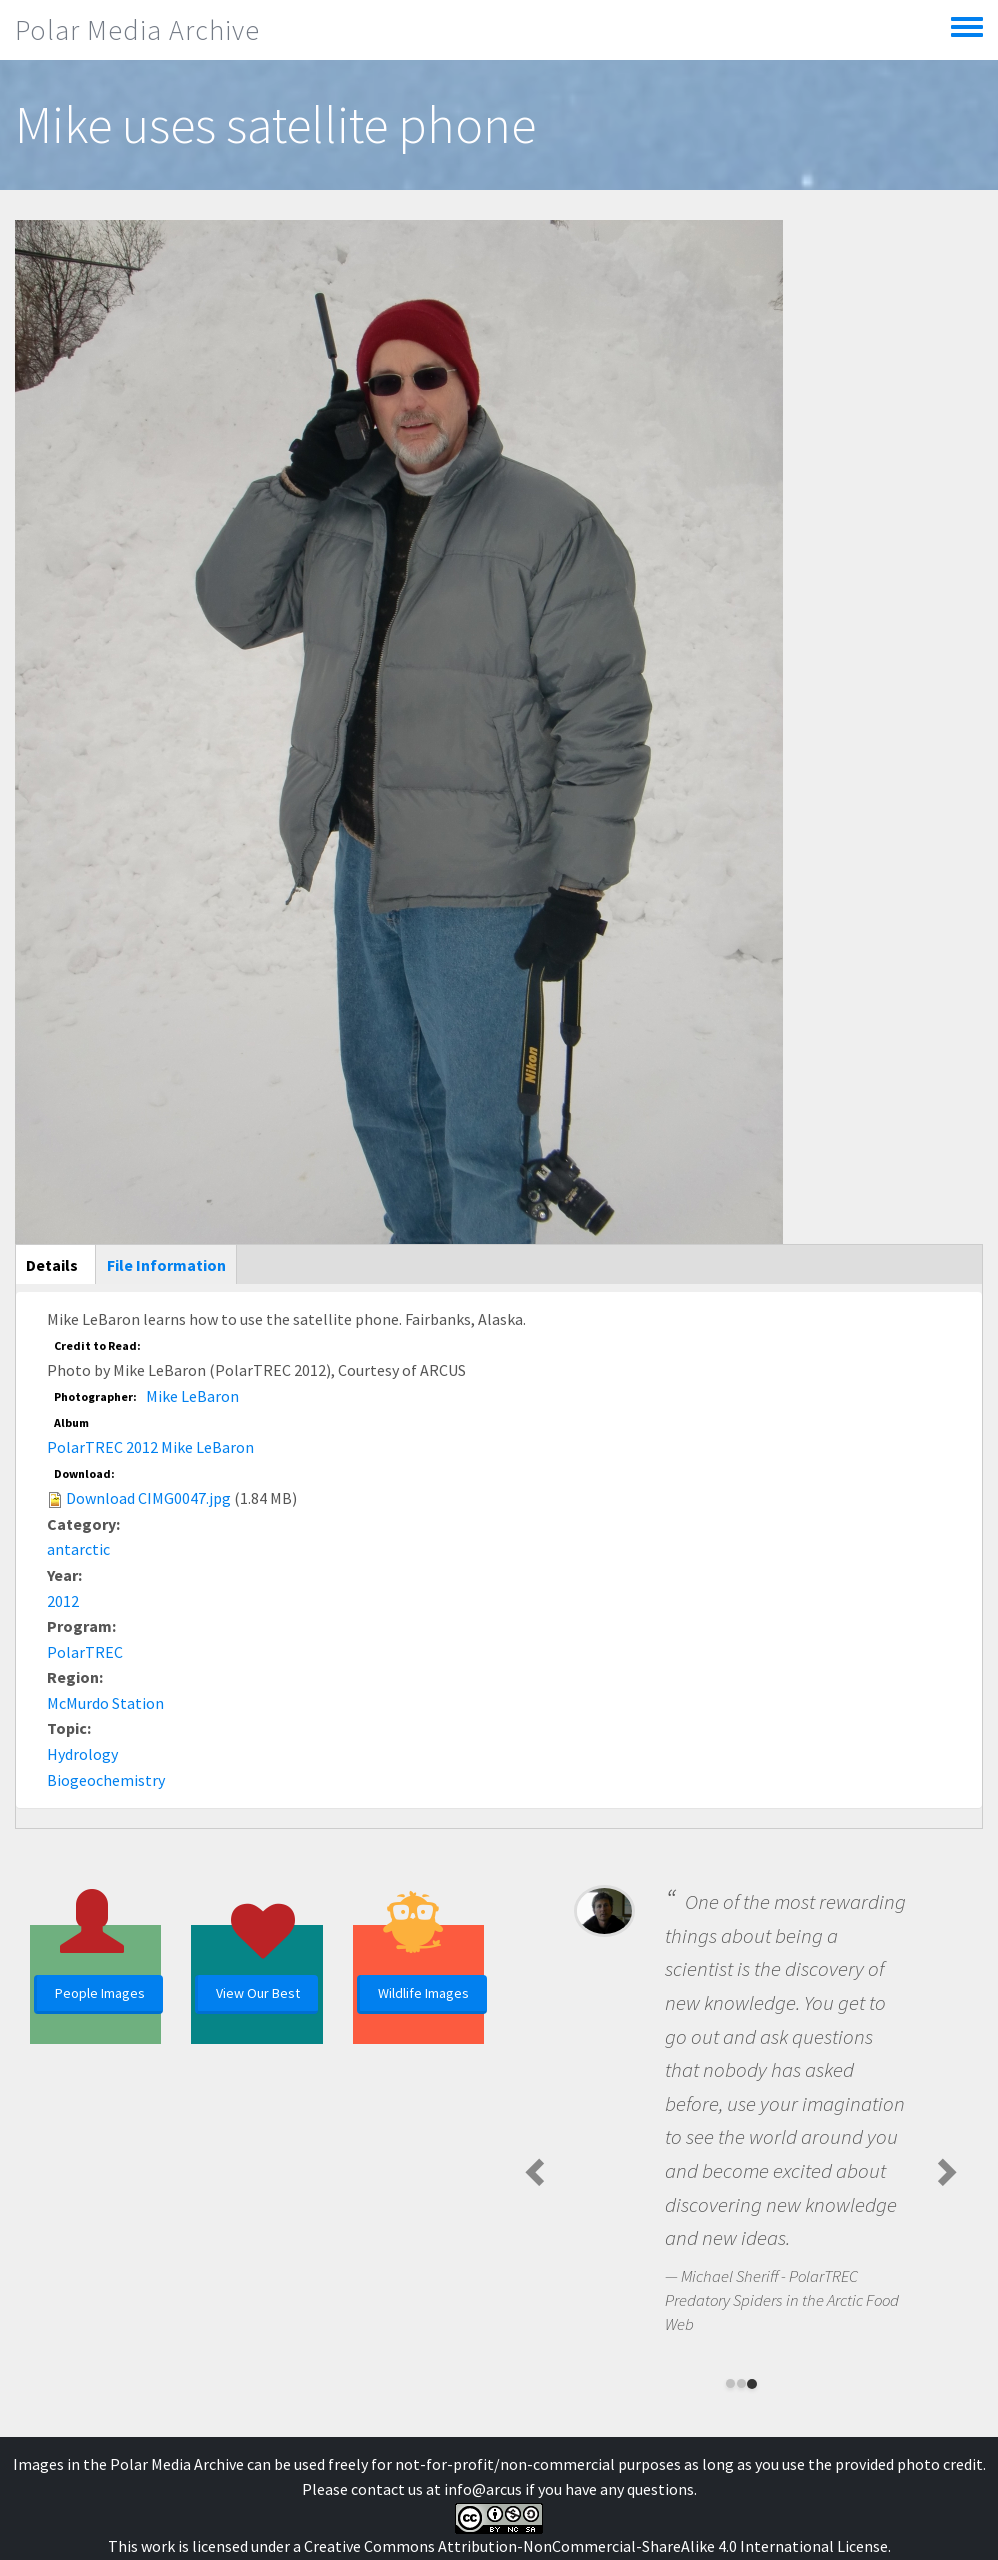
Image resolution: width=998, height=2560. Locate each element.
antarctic (78, 1549)
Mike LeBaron (192, 1396)
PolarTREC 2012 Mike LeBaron (150, 1447)
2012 (63, 1601)
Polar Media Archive (137, 30)
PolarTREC (85, 1652)
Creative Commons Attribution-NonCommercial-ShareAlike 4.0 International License (596, 2546)
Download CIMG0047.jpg (148, 1498)
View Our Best (258, 1993)
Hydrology (82, 1754)
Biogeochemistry (106, 1780)
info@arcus (483, 2489)
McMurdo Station (105, 1703)
